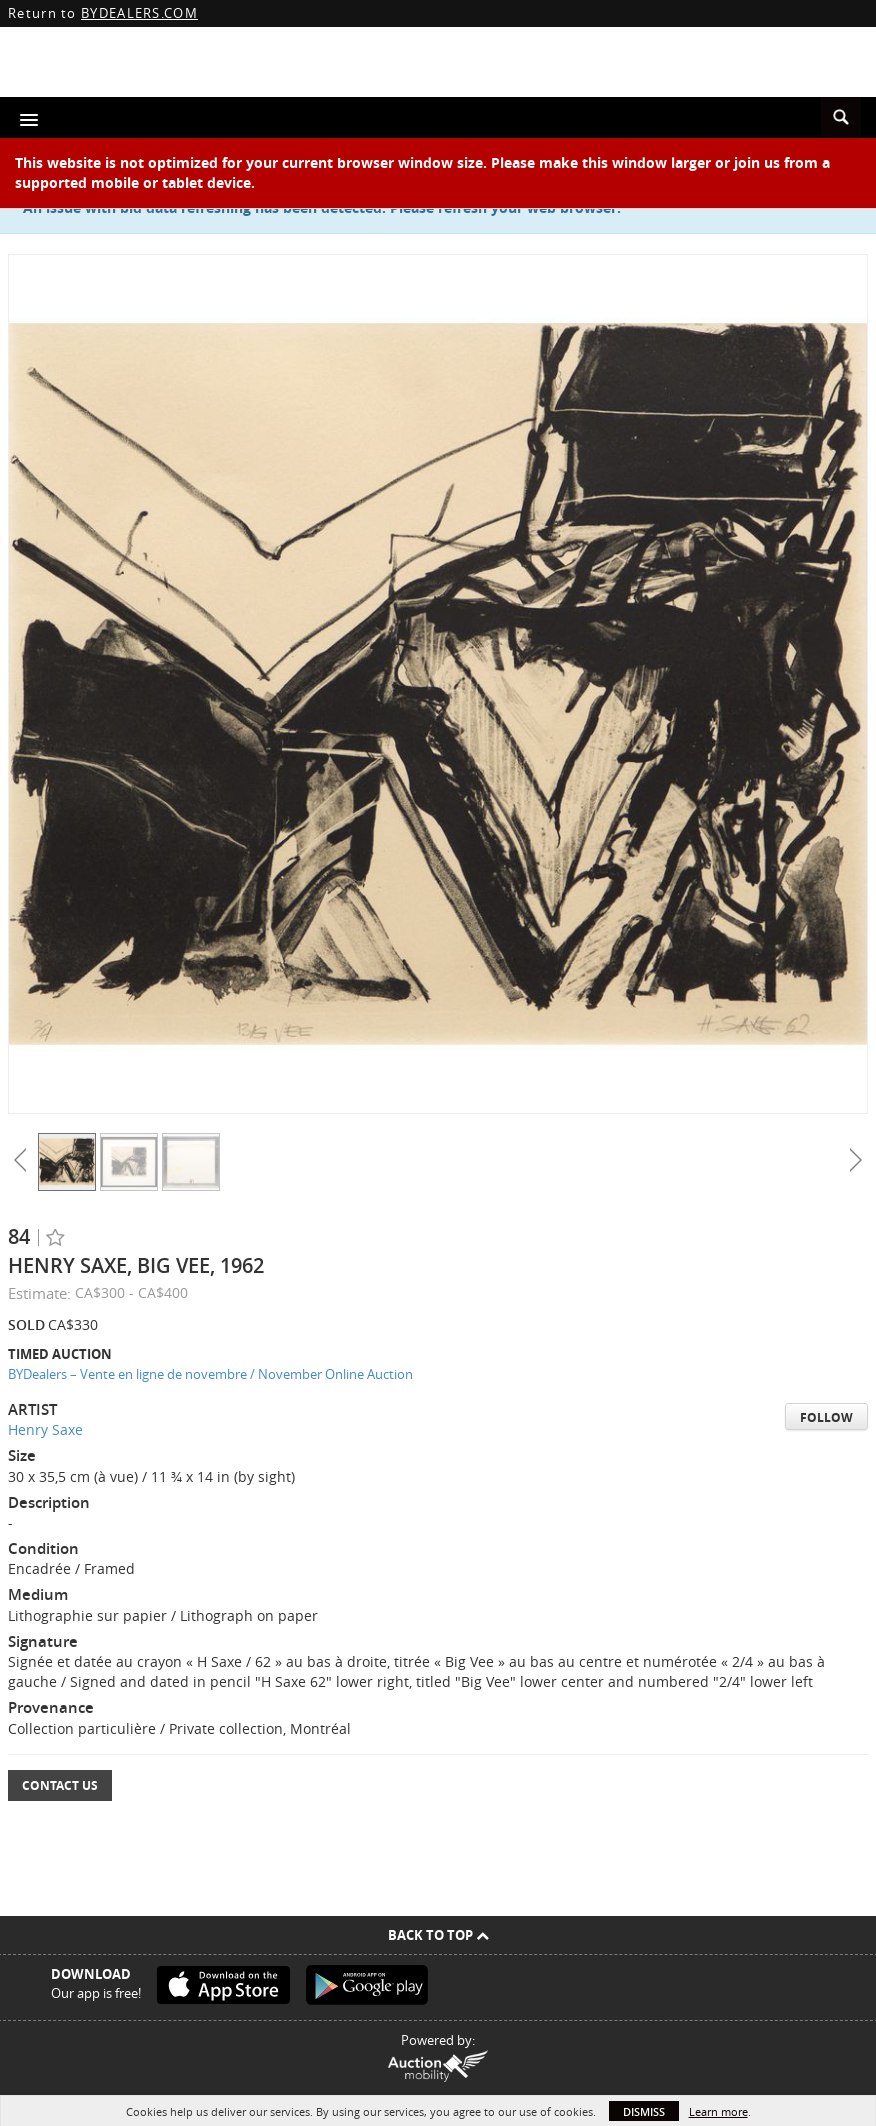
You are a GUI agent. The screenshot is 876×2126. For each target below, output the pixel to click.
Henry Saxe (45, 1429)
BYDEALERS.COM (139, 13)
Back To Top (438, 1935)
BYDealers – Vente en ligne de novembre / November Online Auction (210, 1374)
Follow (826, 1417)
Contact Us (60, 1785)
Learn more (718, 2111)
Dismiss (644, 2111)
